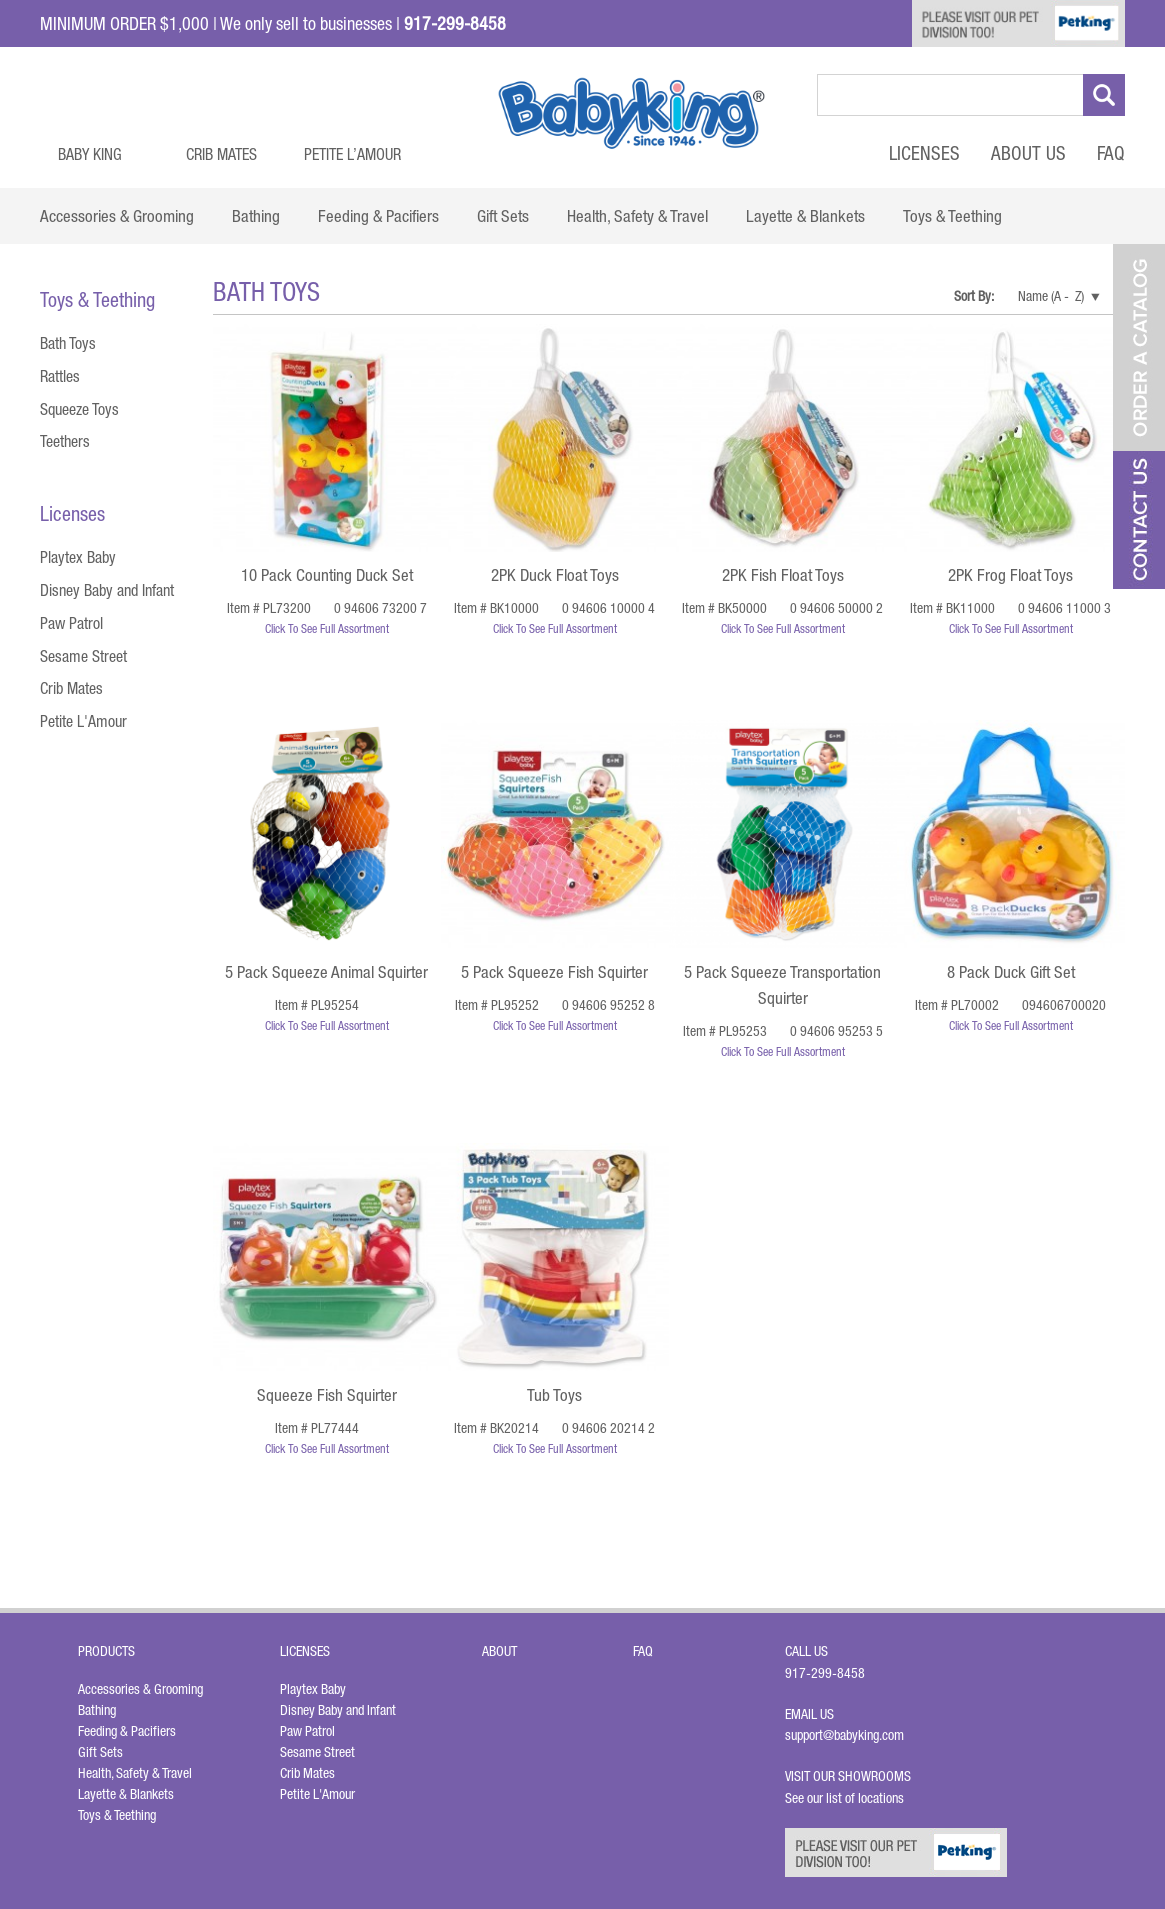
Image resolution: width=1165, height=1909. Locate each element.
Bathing (97, 1710)
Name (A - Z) (1051, 296)
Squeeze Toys (79, 409)
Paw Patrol (71, 623)
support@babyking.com (844, 1735)
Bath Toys (68, 343)
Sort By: (975, 296)
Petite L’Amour (352, 154)
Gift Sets (100, 1752)
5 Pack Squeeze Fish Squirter (554, 972)
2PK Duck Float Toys (555, 575)
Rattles (60, 376)
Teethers (65, 441)
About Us (1028, 153)
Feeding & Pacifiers (127, 1731)
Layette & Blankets (126, 1794)
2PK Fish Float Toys (783, 575)
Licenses (924, 153)
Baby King (90, 154)
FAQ (1111, 153)
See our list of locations (844, 1798)
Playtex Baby (78, 557)
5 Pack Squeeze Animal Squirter (326, 972)
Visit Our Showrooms (851, 1776)
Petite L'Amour (83, 721)
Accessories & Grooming (140, 1689)
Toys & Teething (117, 1815)
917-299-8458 (825, 1673)
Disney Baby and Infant (107, 590)
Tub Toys (554, 1395)
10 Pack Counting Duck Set (327, 575)
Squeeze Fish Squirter (327, 1395)
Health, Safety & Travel (135, 1773)
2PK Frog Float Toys (1010, 575)
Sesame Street (83, 656)
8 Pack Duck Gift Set (1011, 972)
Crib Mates (221, 154)
